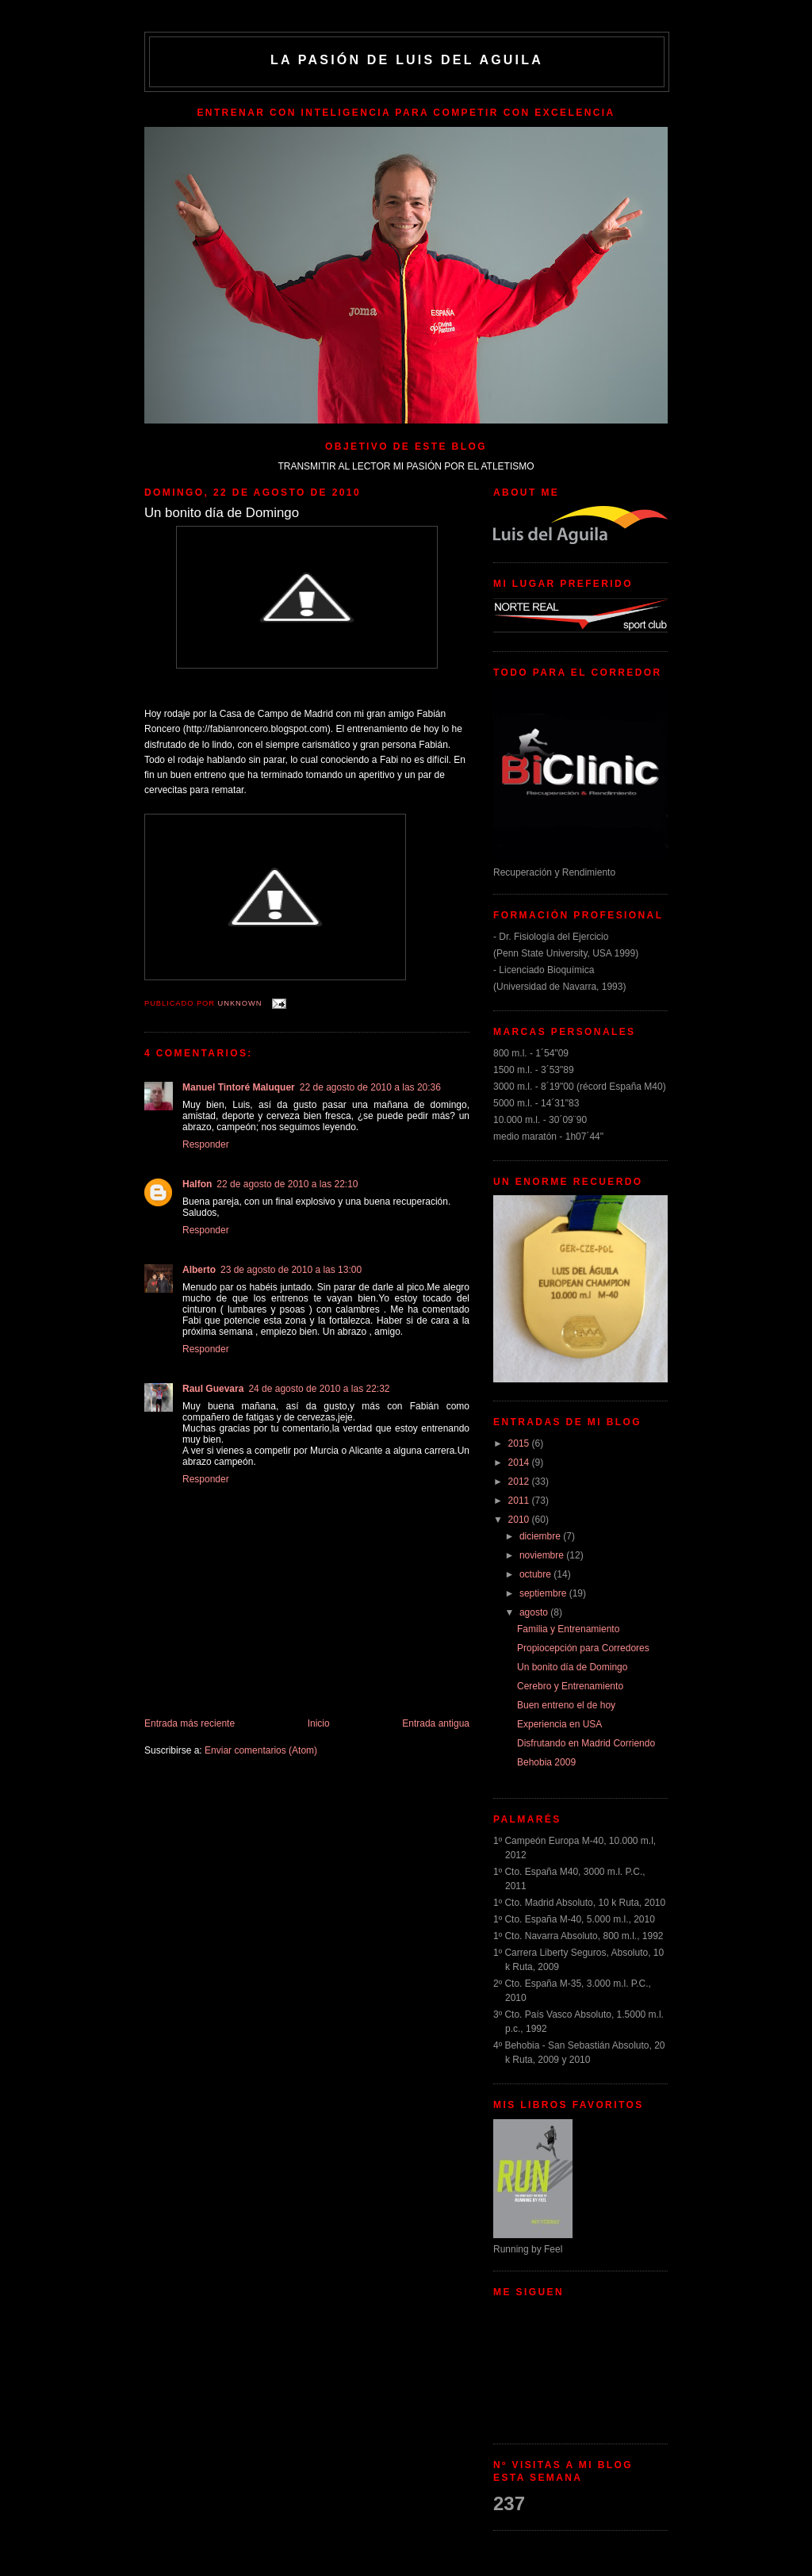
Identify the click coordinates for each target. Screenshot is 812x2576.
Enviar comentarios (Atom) (261, 1750)
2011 (520, 1500)
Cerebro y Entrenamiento (570, 1686)
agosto (534, 1612)
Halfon (197, 1184)
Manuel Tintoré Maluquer (238, 1087)
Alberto (199, 1269)
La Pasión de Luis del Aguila (406, 60)
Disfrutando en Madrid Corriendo (586, 1743)
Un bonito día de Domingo (572, 1667)
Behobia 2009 (546, 1762)
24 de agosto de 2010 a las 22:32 (318, 1388)
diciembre (541, 1536)
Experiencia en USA (559, 1724)
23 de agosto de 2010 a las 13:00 (291, 1269)
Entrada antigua (435, 1723)
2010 (520, 1519)
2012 (520, 1481)
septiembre (544, 1593)
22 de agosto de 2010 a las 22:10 (287, 1184)
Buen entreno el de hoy (566, 1705)
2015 (520, 1443)
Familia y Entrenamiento (568, 1629)
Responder (205, 1144)
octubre (536, 1574)
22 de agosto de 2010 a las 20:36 (370, 1087)
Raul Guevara (212, 1388)
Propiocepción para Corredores (583, 1648)
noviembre (542, 1555)
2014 (520, 1462)
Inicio (319, 1723)
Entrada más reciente (189, 1723)
